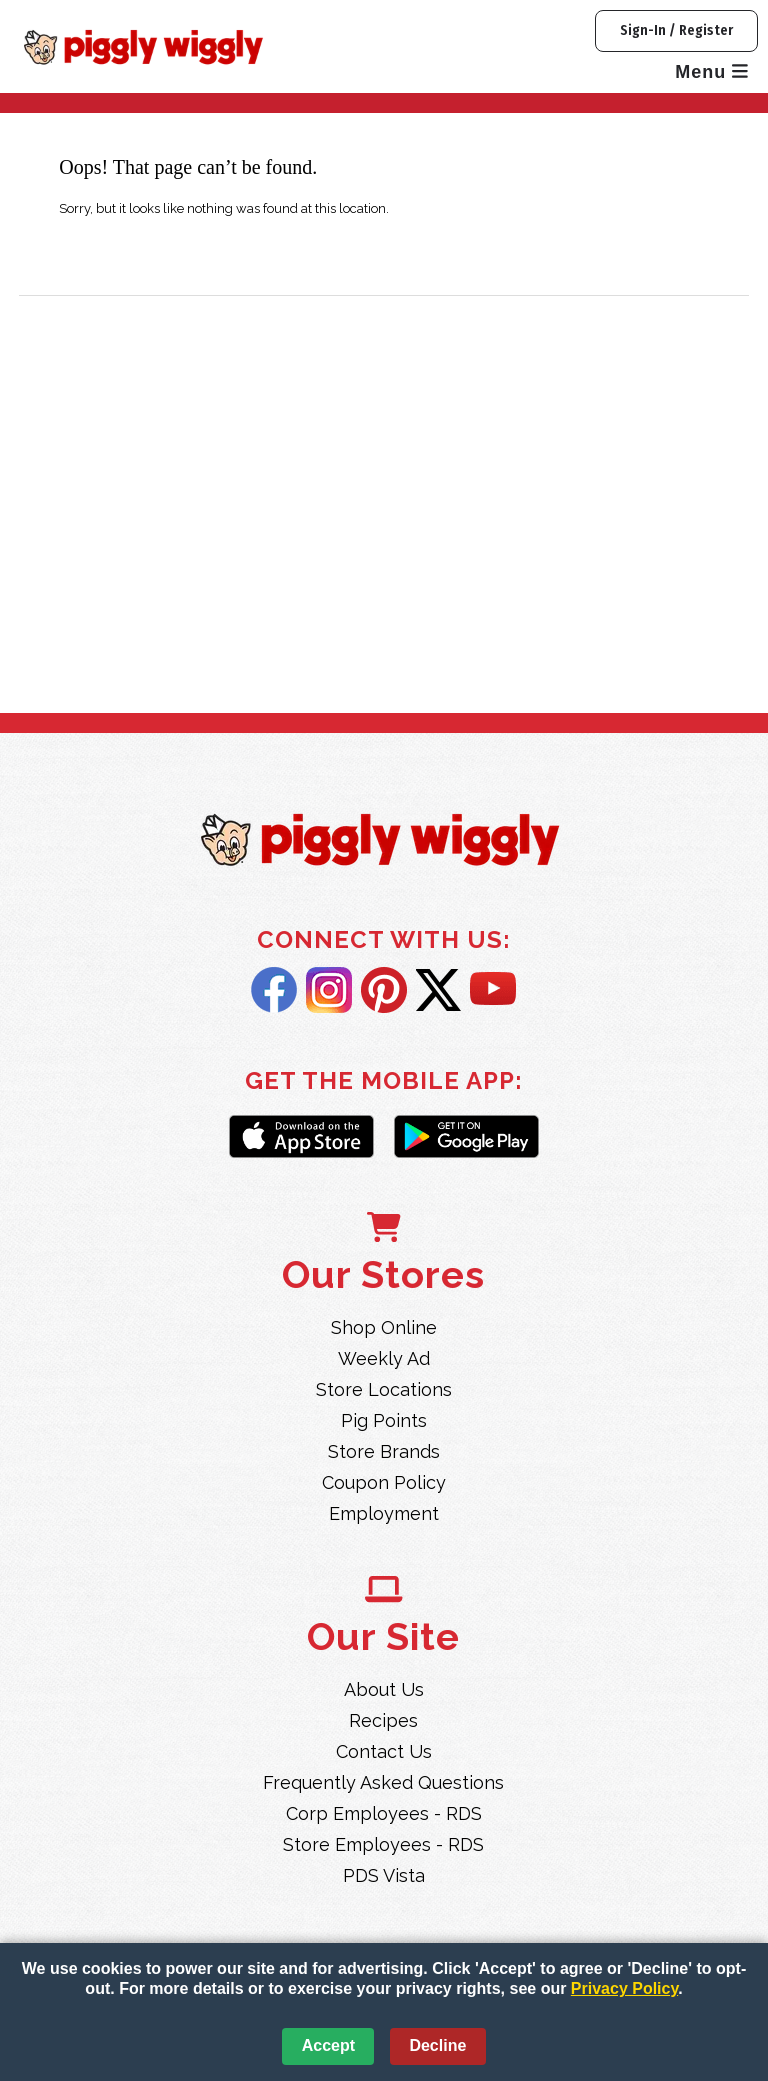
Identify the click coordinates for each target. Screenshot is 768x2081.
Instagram (329, 990)
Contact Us (384, 1751)
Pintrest (384, 990)
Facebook (274, 990)
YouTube (493, 990)
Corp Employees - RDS (384, 1813)
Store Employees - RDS (383, 1844)
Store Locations (384, 1389)
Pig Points (384, 1420)
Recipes (383, 1720)
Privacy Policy (624, 1988)
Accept (328, 2045)
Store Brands (384, 1451)
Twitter (438, 990)
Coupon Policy (384, 1482)
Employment (384, 1513)
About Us (384, 1689)
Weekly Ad (384, 1358)
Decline (437, 2045)
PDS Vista (384, 1875)
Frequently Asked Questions (383, 1782)
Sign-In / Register (676, 30)
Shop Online (384, 1327)
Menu (711, 72)
